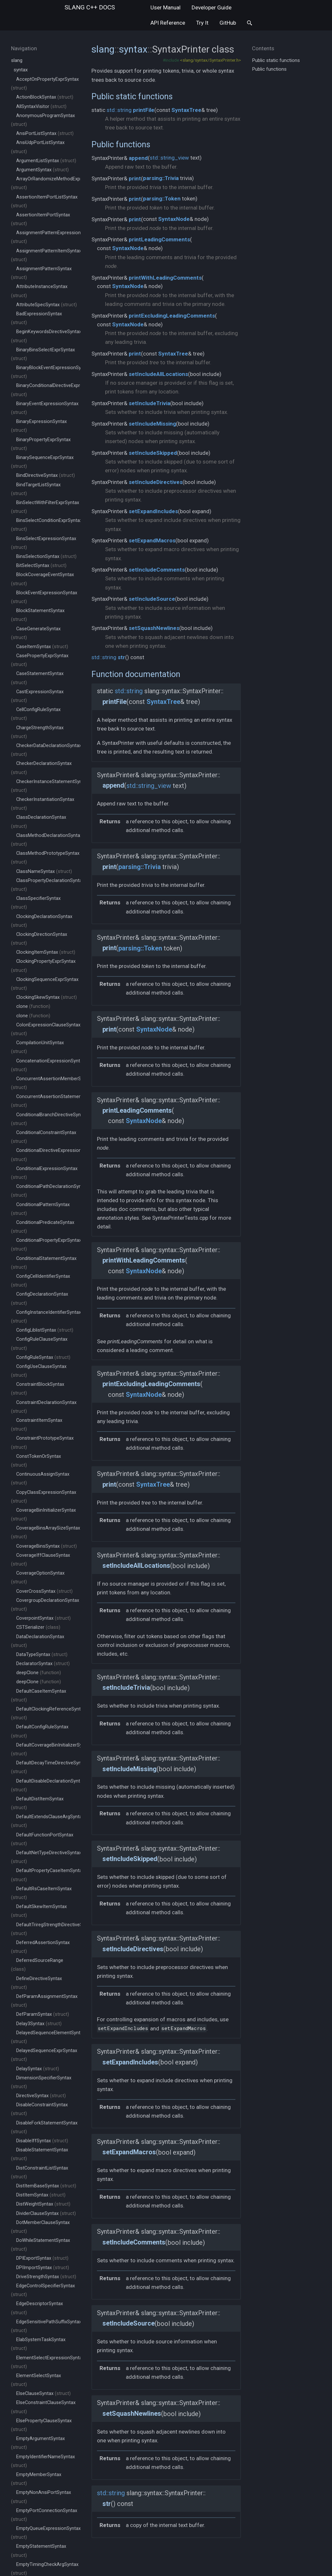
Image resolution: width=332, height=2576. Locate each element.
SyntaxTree (186, 110)
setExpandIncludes (153, 511)
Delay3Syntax (39, 2023)
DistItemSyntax (40, 2195)
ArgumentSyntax (42, 170)
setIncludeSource (152, 599)
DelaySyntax (37, 2069)
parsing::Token (162, 198)
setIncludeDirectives (156, 482)
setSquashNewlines (154, 628)
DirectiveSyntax (41, 2095)
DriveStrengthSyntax (46, 2277)
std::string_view (169, 157)
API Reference (167, 22)
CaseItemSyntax (42, 646)
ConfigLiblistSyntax (44, 1330)
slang (90, 7)
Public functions (120, 144)
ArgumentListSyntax (46, 160)
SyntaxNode (174, 219)
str (121, 657)
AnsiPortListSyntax (45, 133)
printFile (143, 110)
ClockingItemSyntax (45, 952)
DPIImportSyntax (42, 2267)
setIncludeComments (157, 569)
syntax (21, 70)
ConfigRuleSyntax (43, 1357)
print (135, 178)
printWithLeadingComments (165, 277)
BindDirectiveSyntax (45, 475)
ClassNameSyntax (44, 871)
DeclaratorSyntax (43, 1663)
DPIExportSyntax (42, 2258)
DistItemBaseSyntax (46, 2186)
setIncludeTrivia (149, 403)
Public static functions (132, 96)
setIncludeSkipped (153, 453)
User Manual (165, 7)
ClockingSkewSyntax (46, 997)
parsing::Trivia (161, 178)
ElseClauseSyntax (43, 2393)
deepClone (38, 1672)
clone (33, 1006)
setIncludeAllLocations (158, 374)
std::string (119, 110)
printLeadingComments (159, 239)
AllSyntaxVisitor (41, 106)
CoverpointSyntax (43, 1618)
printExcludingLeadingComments (172, 315)
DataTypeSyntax (41, 1654)
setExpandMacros (152, 540)
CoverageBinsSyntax (46, 1546)
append (138, 158)
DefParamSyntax (42, 2014)
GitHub (227, 22)
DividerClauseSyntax (46, 2213)
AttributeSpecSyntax (46, 305)
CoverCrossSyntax (44, 1591)
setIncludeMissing (152, 423)
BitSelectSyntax (41, 565)
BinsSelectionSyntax (46, 556)
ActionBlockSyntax (44, 97)
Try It (202, 22)
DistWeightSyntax (43, 2204)
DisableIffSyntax (42, 2141)
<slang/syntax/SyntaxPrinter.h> (210, 60)
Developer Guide (211, 7)
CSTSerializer (38, 1627)
